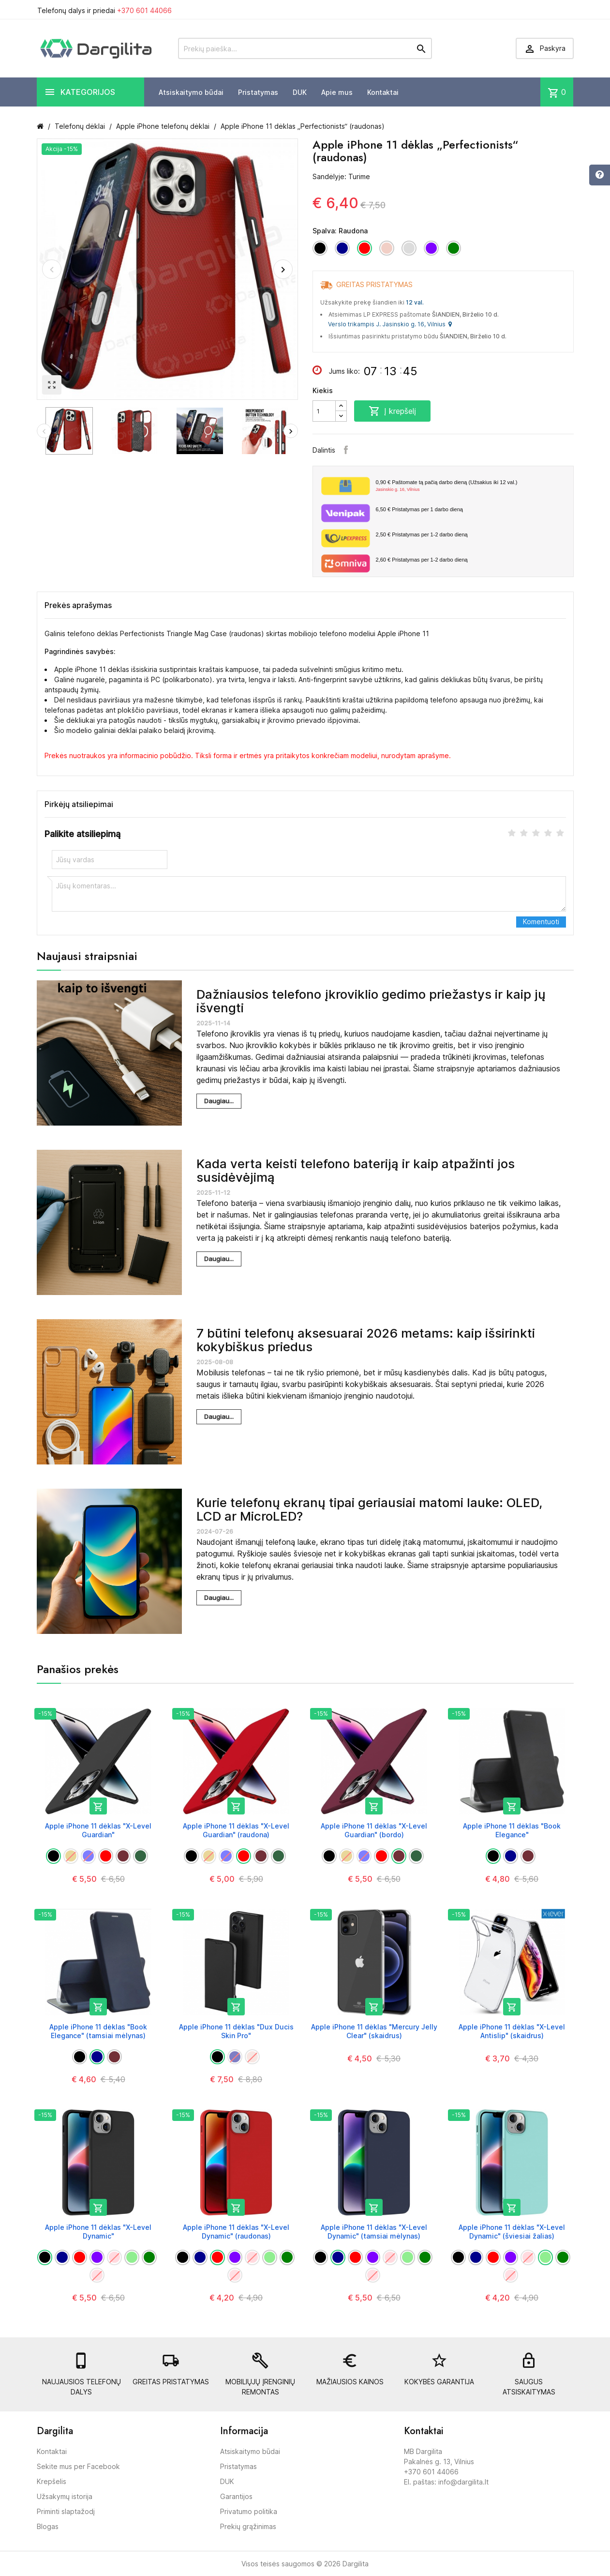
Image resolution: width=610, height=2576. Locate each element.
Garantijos (236, 2496)
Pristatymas (258, 92)
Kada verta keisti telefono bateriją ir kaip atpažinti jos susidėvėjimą (355, 1170)
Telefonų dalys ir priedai (104, 10)
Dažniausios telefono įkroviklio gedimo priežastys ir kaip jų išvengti (371, 1001)
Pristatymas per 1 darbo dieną (419, 509)
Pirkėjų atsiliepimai (79, 804)
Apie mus (337, 92)
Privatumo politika (248, 2511)
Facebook (346, 450)
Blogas (48, 2526)
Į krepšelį (392, 411)
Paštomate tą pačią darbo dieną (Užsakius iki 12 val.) (471, 486)
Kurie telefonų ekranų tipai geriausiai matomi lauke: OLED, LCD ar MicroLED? (369, 1509)
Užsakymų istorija (64, 2496)
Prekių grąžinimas (248, 2526)
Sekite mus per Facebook (78, 2466)
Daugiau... (219, 1101)
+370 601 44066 (144, 10)
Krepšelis (51, 2481)
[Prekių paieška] (305, 48)
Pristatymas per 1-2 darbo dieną (422, 534)
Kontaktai (383, 92)
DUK (300, 92)
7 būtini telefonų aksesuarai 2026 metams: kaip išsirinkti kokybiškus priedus (365, 1340)
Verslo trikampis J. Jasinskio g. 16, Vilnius (390, 324)
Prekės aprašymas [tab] (78, 605)
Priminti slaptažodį (66, 2511)
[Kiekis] (324, 411)
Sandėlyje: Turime (341, 176)
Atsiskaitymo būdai (191, 92)
